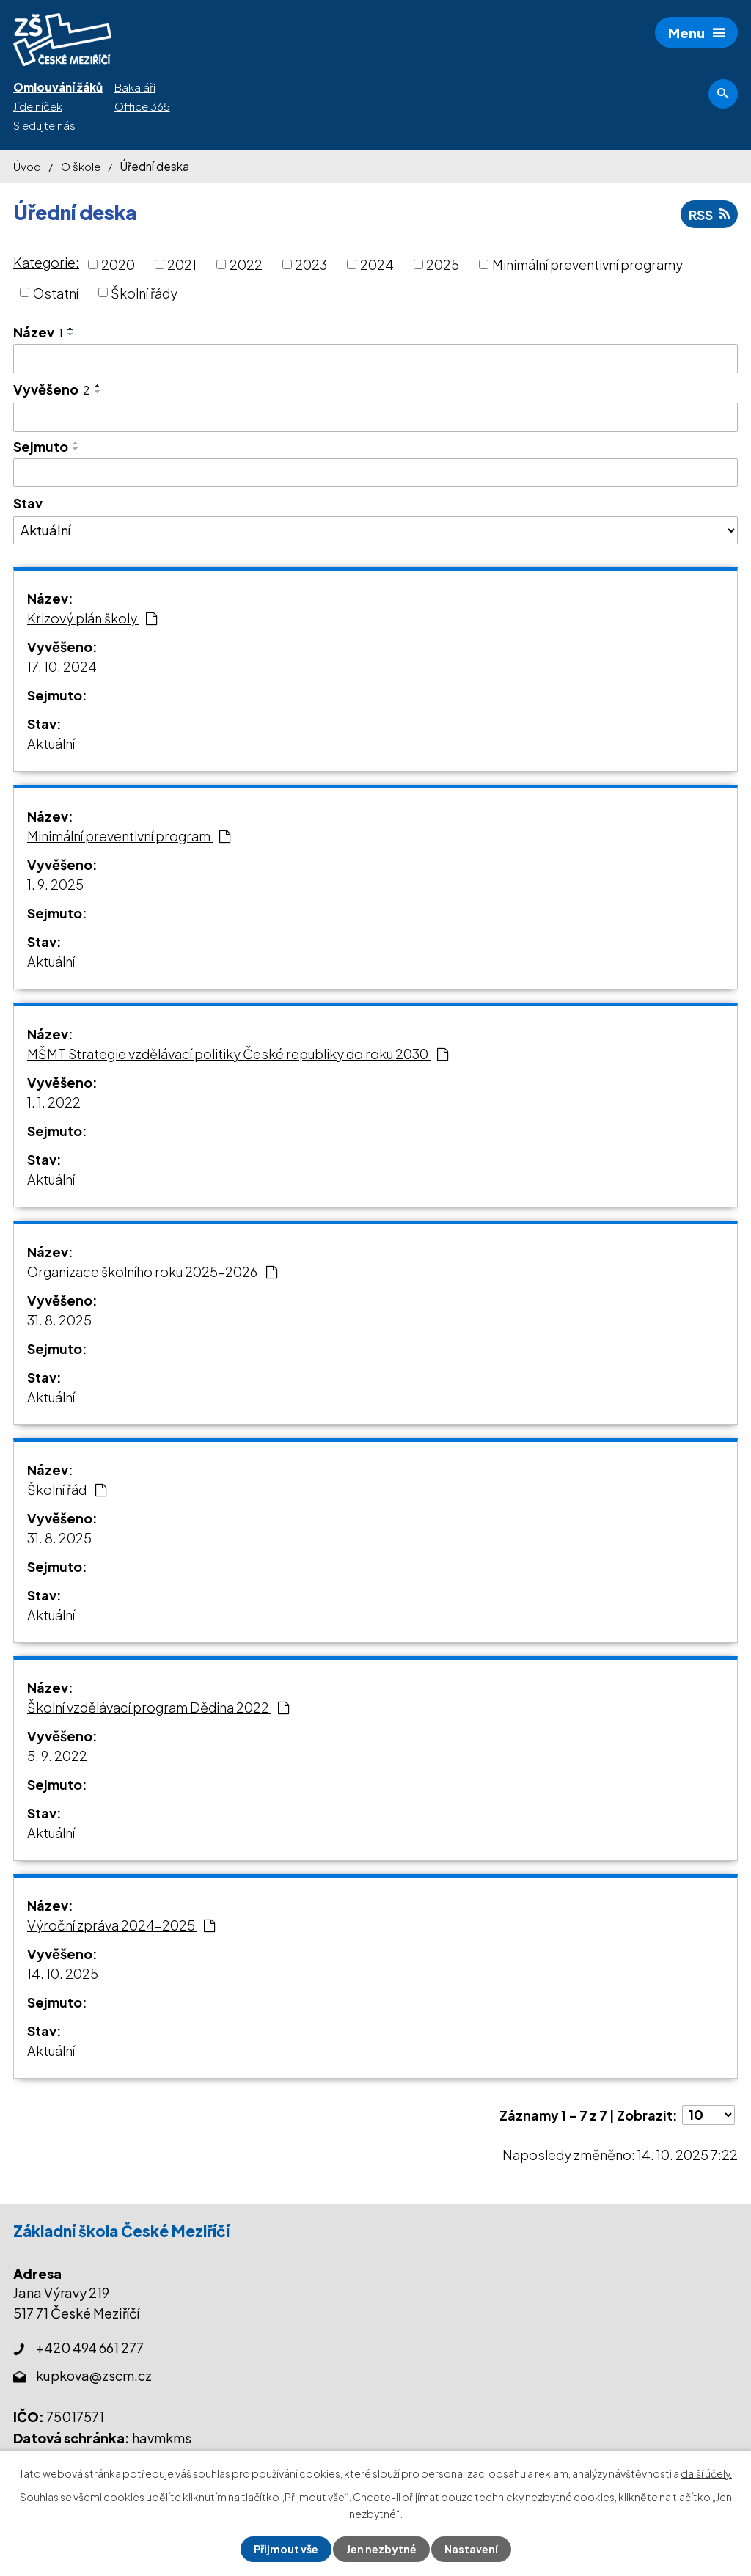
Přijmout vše (286, 2548)
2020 (118, 264)
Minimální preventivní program (128, 835)
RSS (709, 214)
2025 (442, 264)
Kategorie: (46, 262)
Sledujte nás (44, 125)
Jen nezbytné (381, 2548)
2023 (311, 264)
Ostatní (55, 292)
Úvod (27, 166)
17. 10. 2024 (62, 666)
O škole (80, 166)
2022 (246, 264)
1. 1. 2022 (54, 1102)
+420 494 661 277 (90, 2347)
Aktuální (51, 743)
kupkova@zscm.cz (94, 2375)
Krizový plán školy (92, 618)
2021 (182, 264)
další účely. (706, 2473)
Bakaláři (134, 87)
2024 (377, 264)
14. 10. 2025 (62, 1973)
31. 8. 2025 (59, 1319)
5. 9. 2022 (57, 1755)
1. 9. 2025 (55, 884)
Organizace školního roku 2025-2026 (152, 1271)
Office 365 (142, 106)
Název (38, 331)
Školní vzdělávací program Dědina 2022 (158, 1707)
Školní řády (144, 292)
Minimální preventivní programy (587, 264)
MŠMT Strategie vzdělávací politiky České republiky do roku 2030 (237, 1053)
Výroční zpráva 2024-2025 (121, 1925)
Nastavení (471, 2548)
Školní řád (66, 1489)
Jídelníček (37, 106)
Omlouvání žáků (58, 87)
